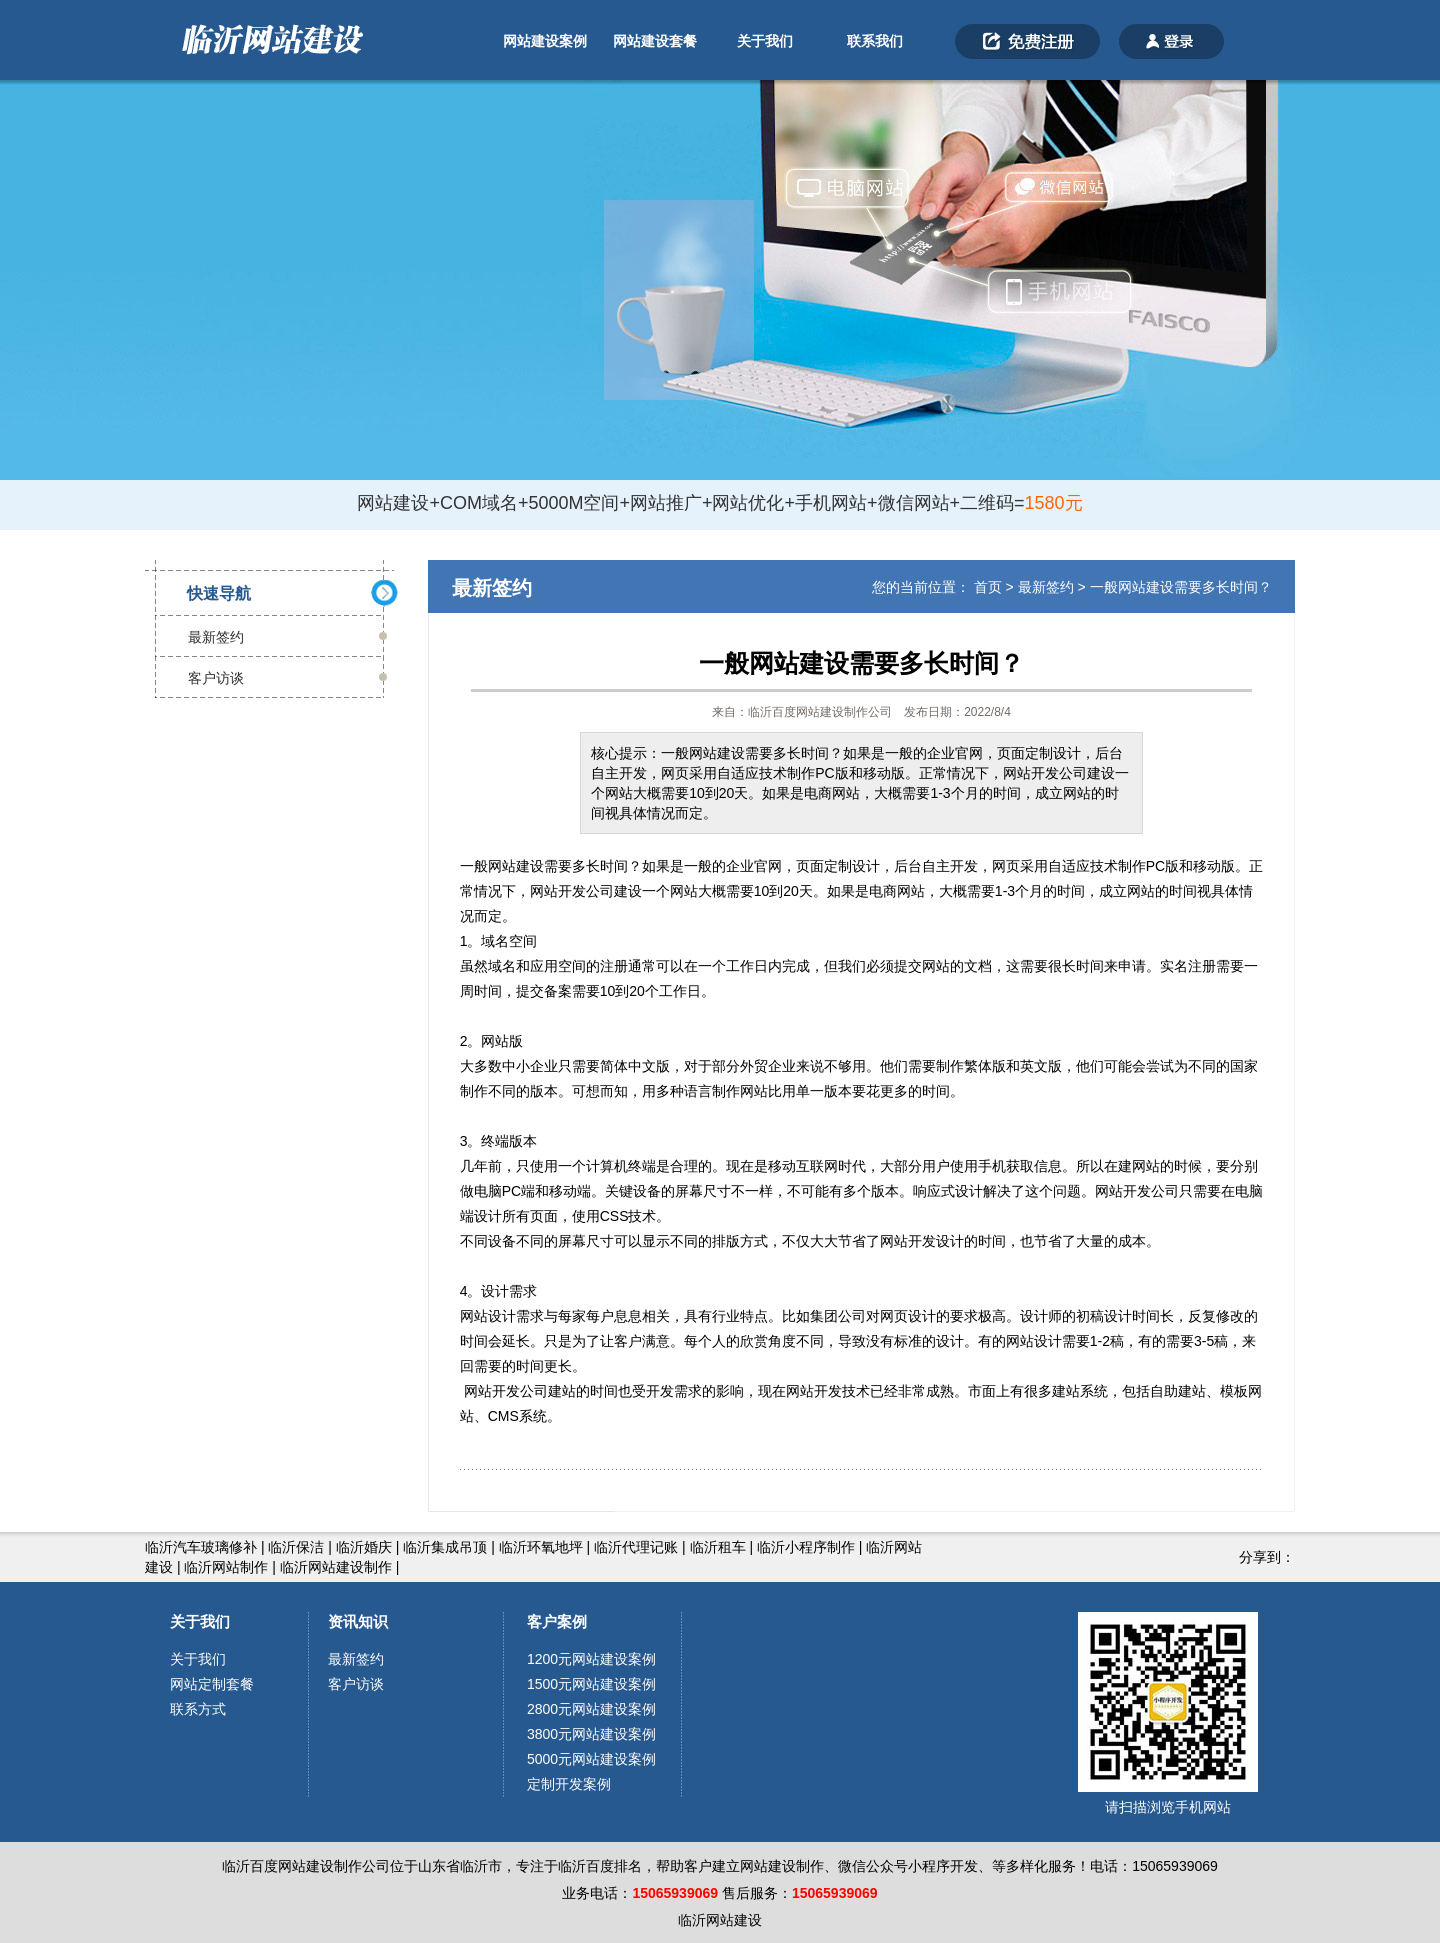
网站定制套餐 (212, 1684)
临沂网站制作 (226, 1567)
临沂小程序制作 (806, 1547)
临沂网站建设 (720, 1920)
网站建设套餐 (655, 41)
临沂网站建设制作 (336, 1567)
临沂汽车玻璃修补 (201, 1547)
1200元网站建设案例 (591, 1659)
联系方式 (198, 1709)
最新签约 (216, 637)
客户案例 (557, 1621)
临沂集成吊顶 (445, 1547)
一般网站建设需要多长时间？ (1181, 587)
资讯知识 (358, 1621)
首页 (988, 587)
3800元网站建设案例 (591, 1734)
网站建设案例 (545, 41)
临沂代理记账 (636, 1547)
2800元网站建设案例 (591, 1709)
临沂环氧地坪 (541, 1547)
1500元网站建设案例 (591, 1684)
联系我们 (875, 41)
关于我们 (765, 41)
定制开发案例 (569, 1784)
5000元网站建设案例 (591, 1759)
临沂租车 (718, 1547)
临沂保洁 (296, 1547)
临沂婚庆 (364, 1547)
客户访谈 (216, 678)
